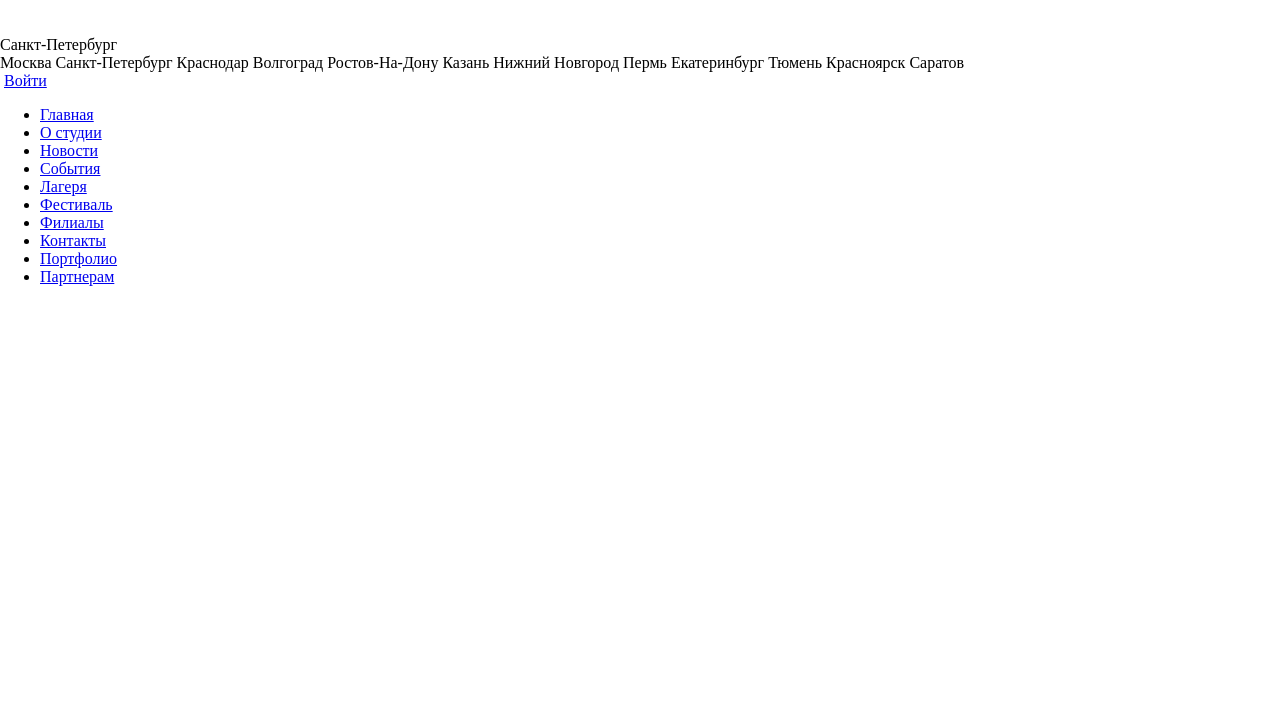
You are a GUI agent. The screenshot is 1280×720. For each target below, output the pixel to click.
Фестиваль (76, 204)
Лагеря (63, 186)
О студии (71, 132)
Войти (25, 80)
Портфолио (78, 258)
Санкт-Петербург (58, 44)
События (70, 168)
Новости (69, 150)
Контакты (73, 240)
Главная (67, 114)
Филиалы (72, 222)
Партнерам (77, 276)
